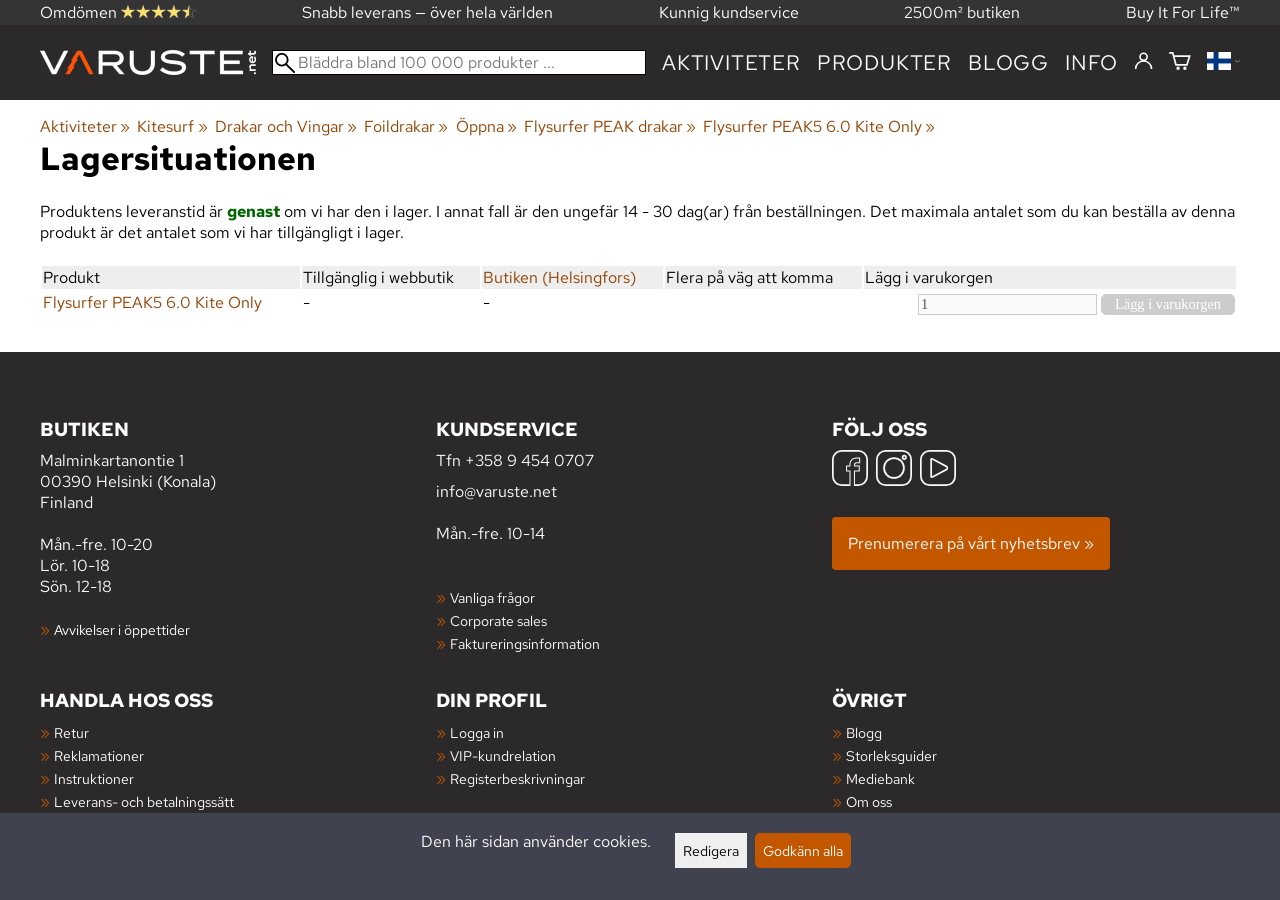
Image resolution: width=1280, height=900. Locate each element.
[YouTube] (938, 470)
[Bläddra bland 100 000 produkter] (459, 62)
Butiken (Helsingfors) (559, 277)
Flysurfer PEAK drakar (610, 126)
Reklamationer (99, 755)
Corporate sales (498, 620)
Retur (71, 732)
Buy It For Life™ (1183, 12)
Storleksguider (891, 755)
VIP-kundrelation (503, 755)
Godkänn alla (803, 850)
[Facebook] (850, 470)
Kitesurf (172, 126)
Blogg (864, 732)
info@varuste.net (496, 491)
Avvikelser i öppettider (122, 629)
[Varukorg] (1180, 62)
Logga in (477, 732)
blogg (1008, 62)
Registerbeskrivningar (517, 778)
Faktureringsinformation (525, 643)
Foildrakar (406, 126)
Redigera (711, 850)
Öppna (486, 126)
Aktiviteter (731, 62)
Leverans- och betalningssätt (144, 801)
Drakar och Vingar (286, 126)
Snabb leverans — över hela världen (427, 12)
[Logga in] (1143, 62)
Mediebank (880, 778)
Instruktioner (94, 778)
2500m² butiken (962, 12)
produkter (884, 62)
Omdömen (118, 12)
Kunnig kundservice (729, 12)
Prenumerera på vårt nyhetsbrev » (971, 543)
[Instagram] (894, 470)
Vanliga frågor (492, 597)
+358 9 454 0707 (529, 460)
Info (1091, 62)
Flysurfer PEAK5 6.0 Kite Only (819, 126)
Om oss (869, 801)
